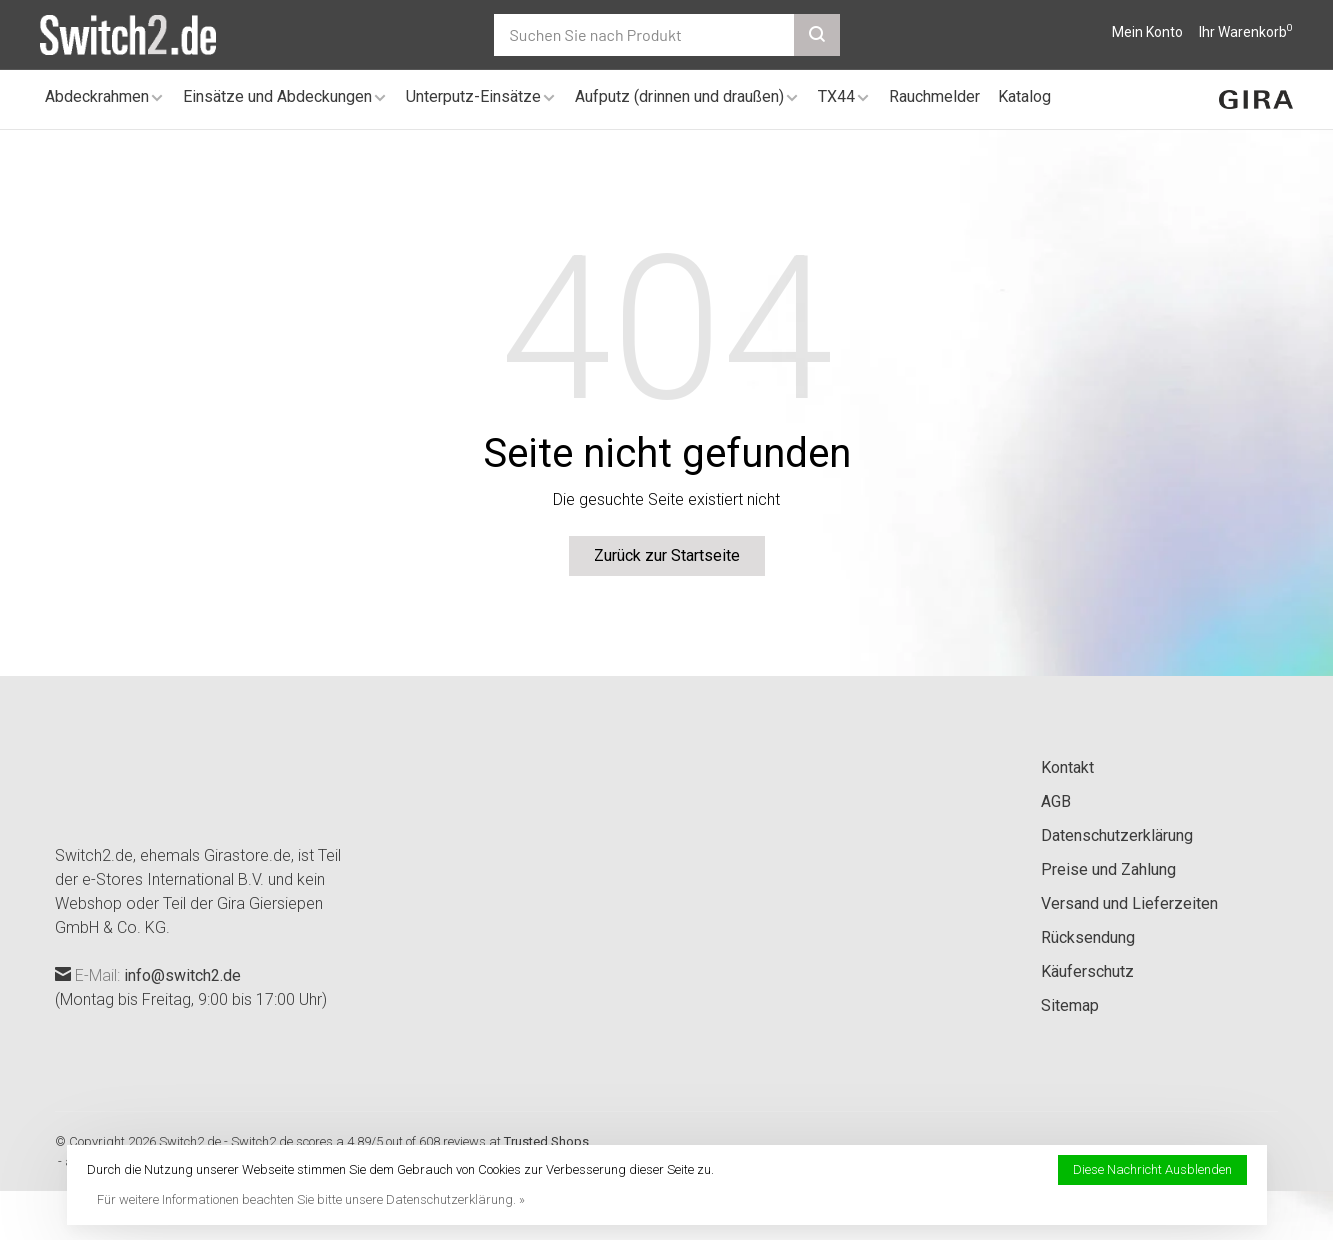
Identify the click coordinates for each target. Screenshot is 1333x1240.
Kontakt (1067, 767)
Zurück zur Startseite (667, 555)
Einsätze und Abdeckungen (277, 96)
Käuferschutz (1087, 971)
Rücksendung (1088, 937)
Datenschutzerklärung (1117, 835)
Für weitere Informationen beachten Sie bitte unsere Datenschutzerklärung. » (311, 1199)
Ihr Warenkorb (1246, 32)
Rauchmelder (934, 96)
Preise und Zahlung (1108, 869)
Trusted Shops (546, 1141)
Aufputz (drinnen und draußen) (679, 96)
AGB (1056, 801)
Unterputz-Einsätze (473, 96)
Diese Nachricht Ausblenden (1152, 1169)
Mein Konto (1147, 32)
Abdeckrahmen (97, 96)
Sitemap (1070, 1005)
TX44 (836, 96)
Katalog (1024, 96)
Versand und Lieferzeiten (1129, 903)
